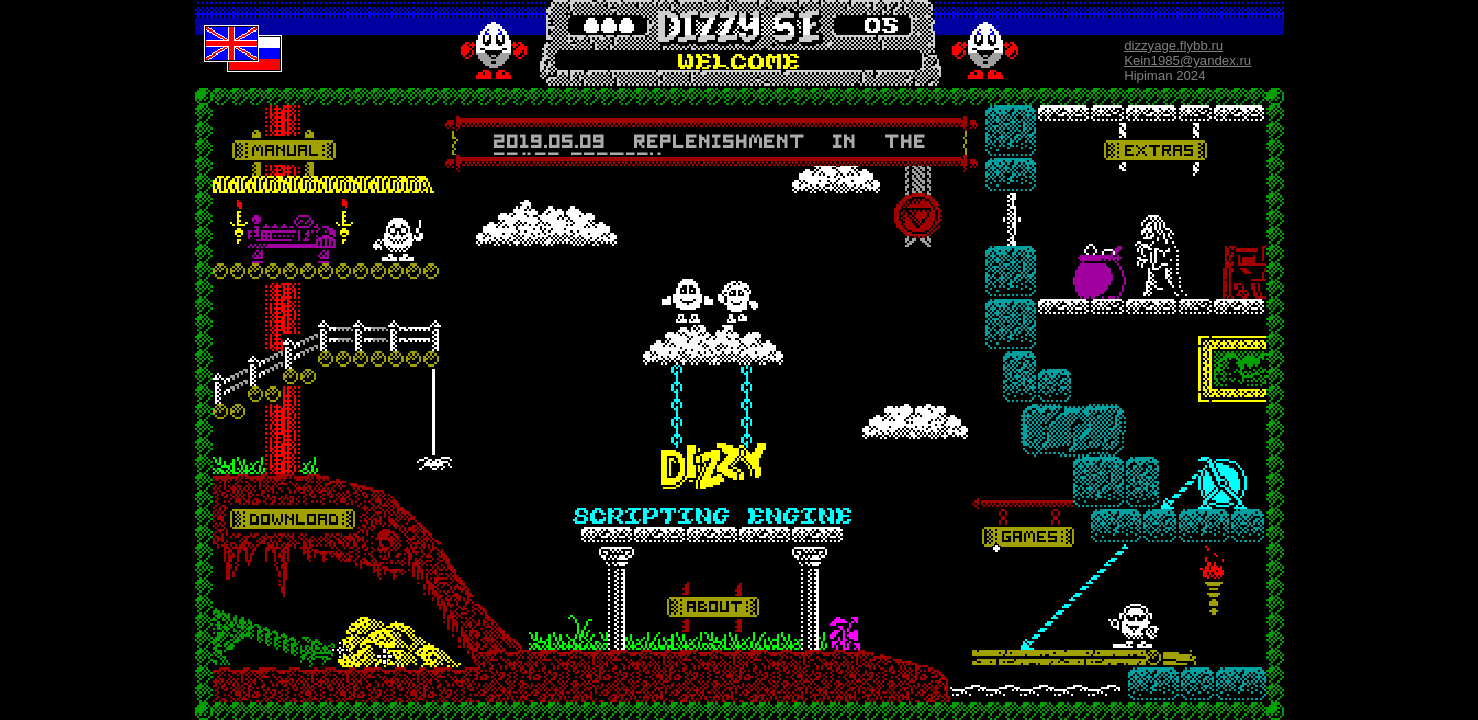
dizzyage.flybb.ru (1173, 45)
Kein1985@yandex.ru (1187, 60)
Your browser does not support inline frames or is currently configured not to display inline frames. (710, 143)
